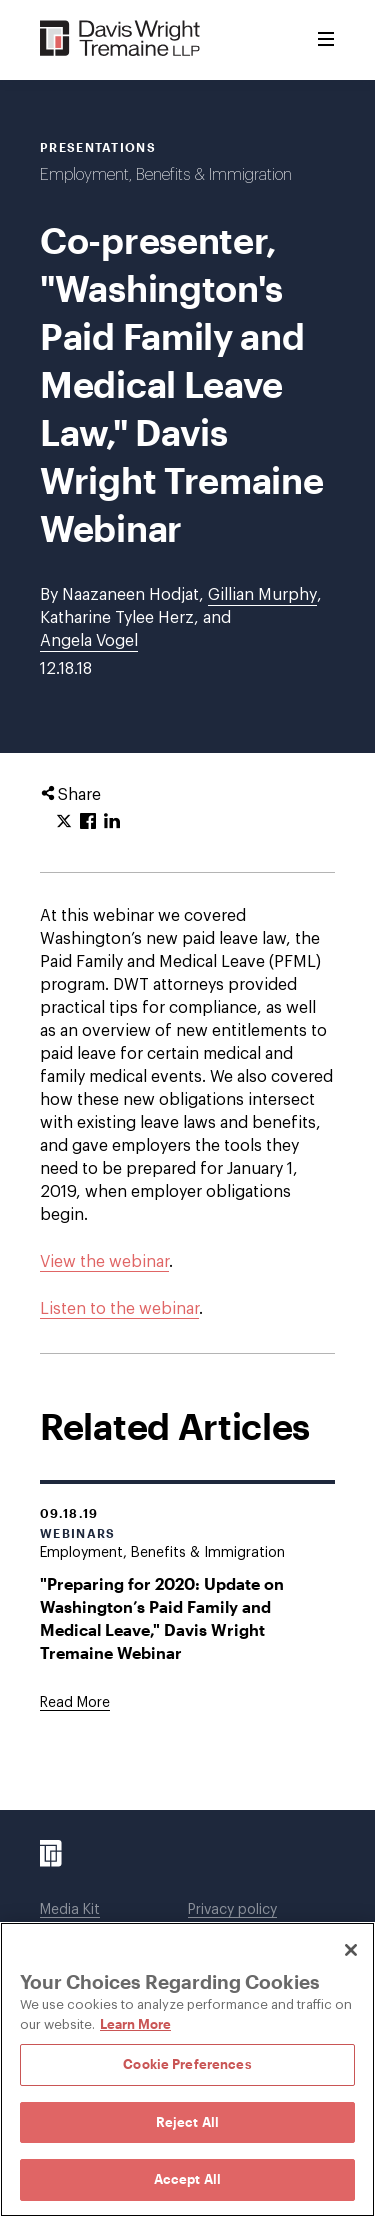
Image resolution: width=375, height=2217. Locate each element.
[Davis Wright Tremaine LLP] (120, 39)
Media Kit (70, 1910)
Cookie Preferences (187, 2064)
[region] (187, 2069)
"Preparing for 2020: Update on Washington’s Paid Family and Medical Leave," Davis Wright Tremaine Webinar (162, 1618)
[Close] (351, 1950)
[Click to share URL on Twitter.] (64, 822)
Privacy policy (232, 1910)
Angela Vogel (89, 641)
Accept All (187, 2179)
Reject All (187, 2122)
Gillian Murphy (262, 595)
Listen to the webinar (119, 1309)
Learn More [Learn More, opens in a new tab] (135, 2024)
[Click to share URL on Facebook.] (88, 822)
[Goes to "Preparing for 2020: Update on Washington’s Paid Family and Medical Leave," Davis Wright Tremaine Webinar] (75, 1703)
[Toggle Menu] (326, 40)
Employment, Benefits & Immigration (166, 175)
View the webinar (104, 1262)
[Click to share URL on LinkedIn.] (112, 822)
